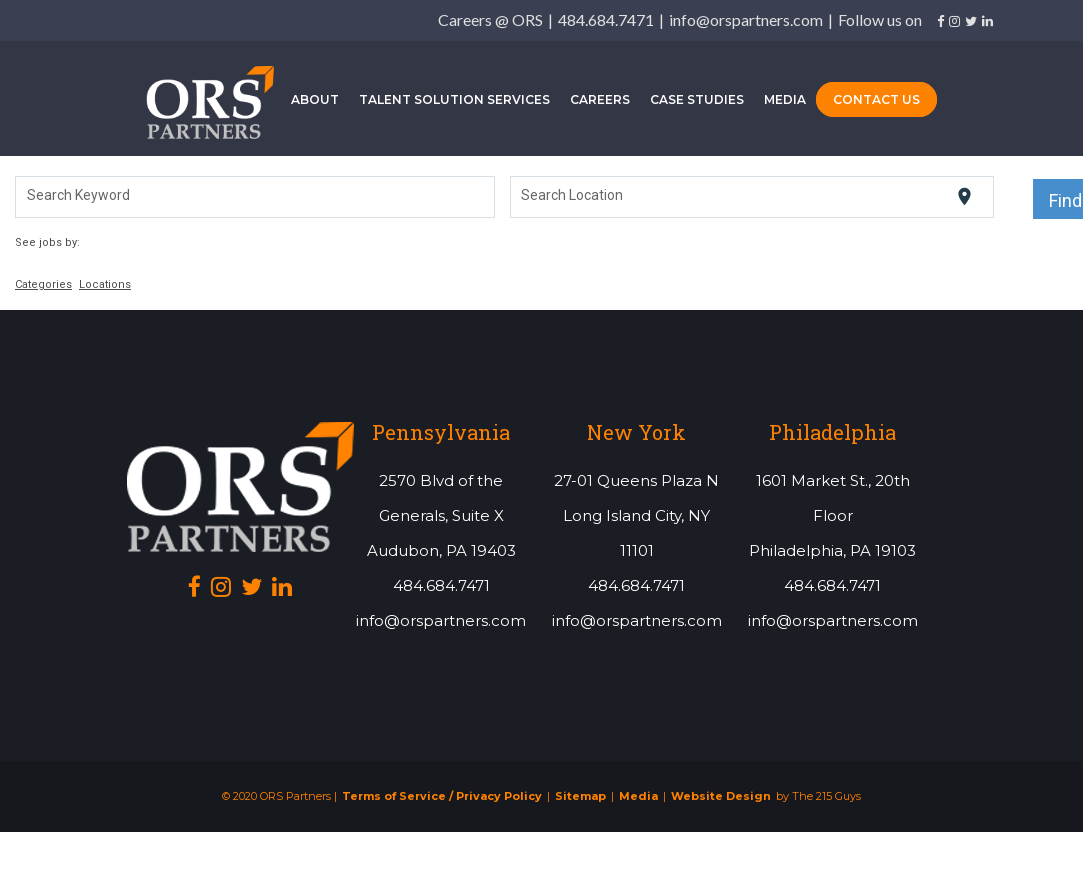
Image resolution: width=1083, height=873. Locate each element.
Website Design (721, 801)
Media (785, 101)
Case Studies (697, 101)
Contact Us (876, 101)
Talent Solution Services (454, 101)
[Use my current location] (964, 201)
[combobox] (255, 202)
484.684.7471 (606, 19)
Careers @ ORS (490, 19)
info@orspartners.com (746, 19)
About (315, 101)
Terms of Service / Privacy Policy (442, 801)
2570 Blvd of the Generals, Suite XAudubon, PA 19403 (441, 520)
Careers (600, 101)
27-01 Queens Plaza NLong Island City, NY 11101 (636, 520)
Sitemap (580, 801)
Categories (43, 289)
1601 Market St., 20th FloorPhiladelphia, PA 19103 (832, 520)
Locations (105, 289)
